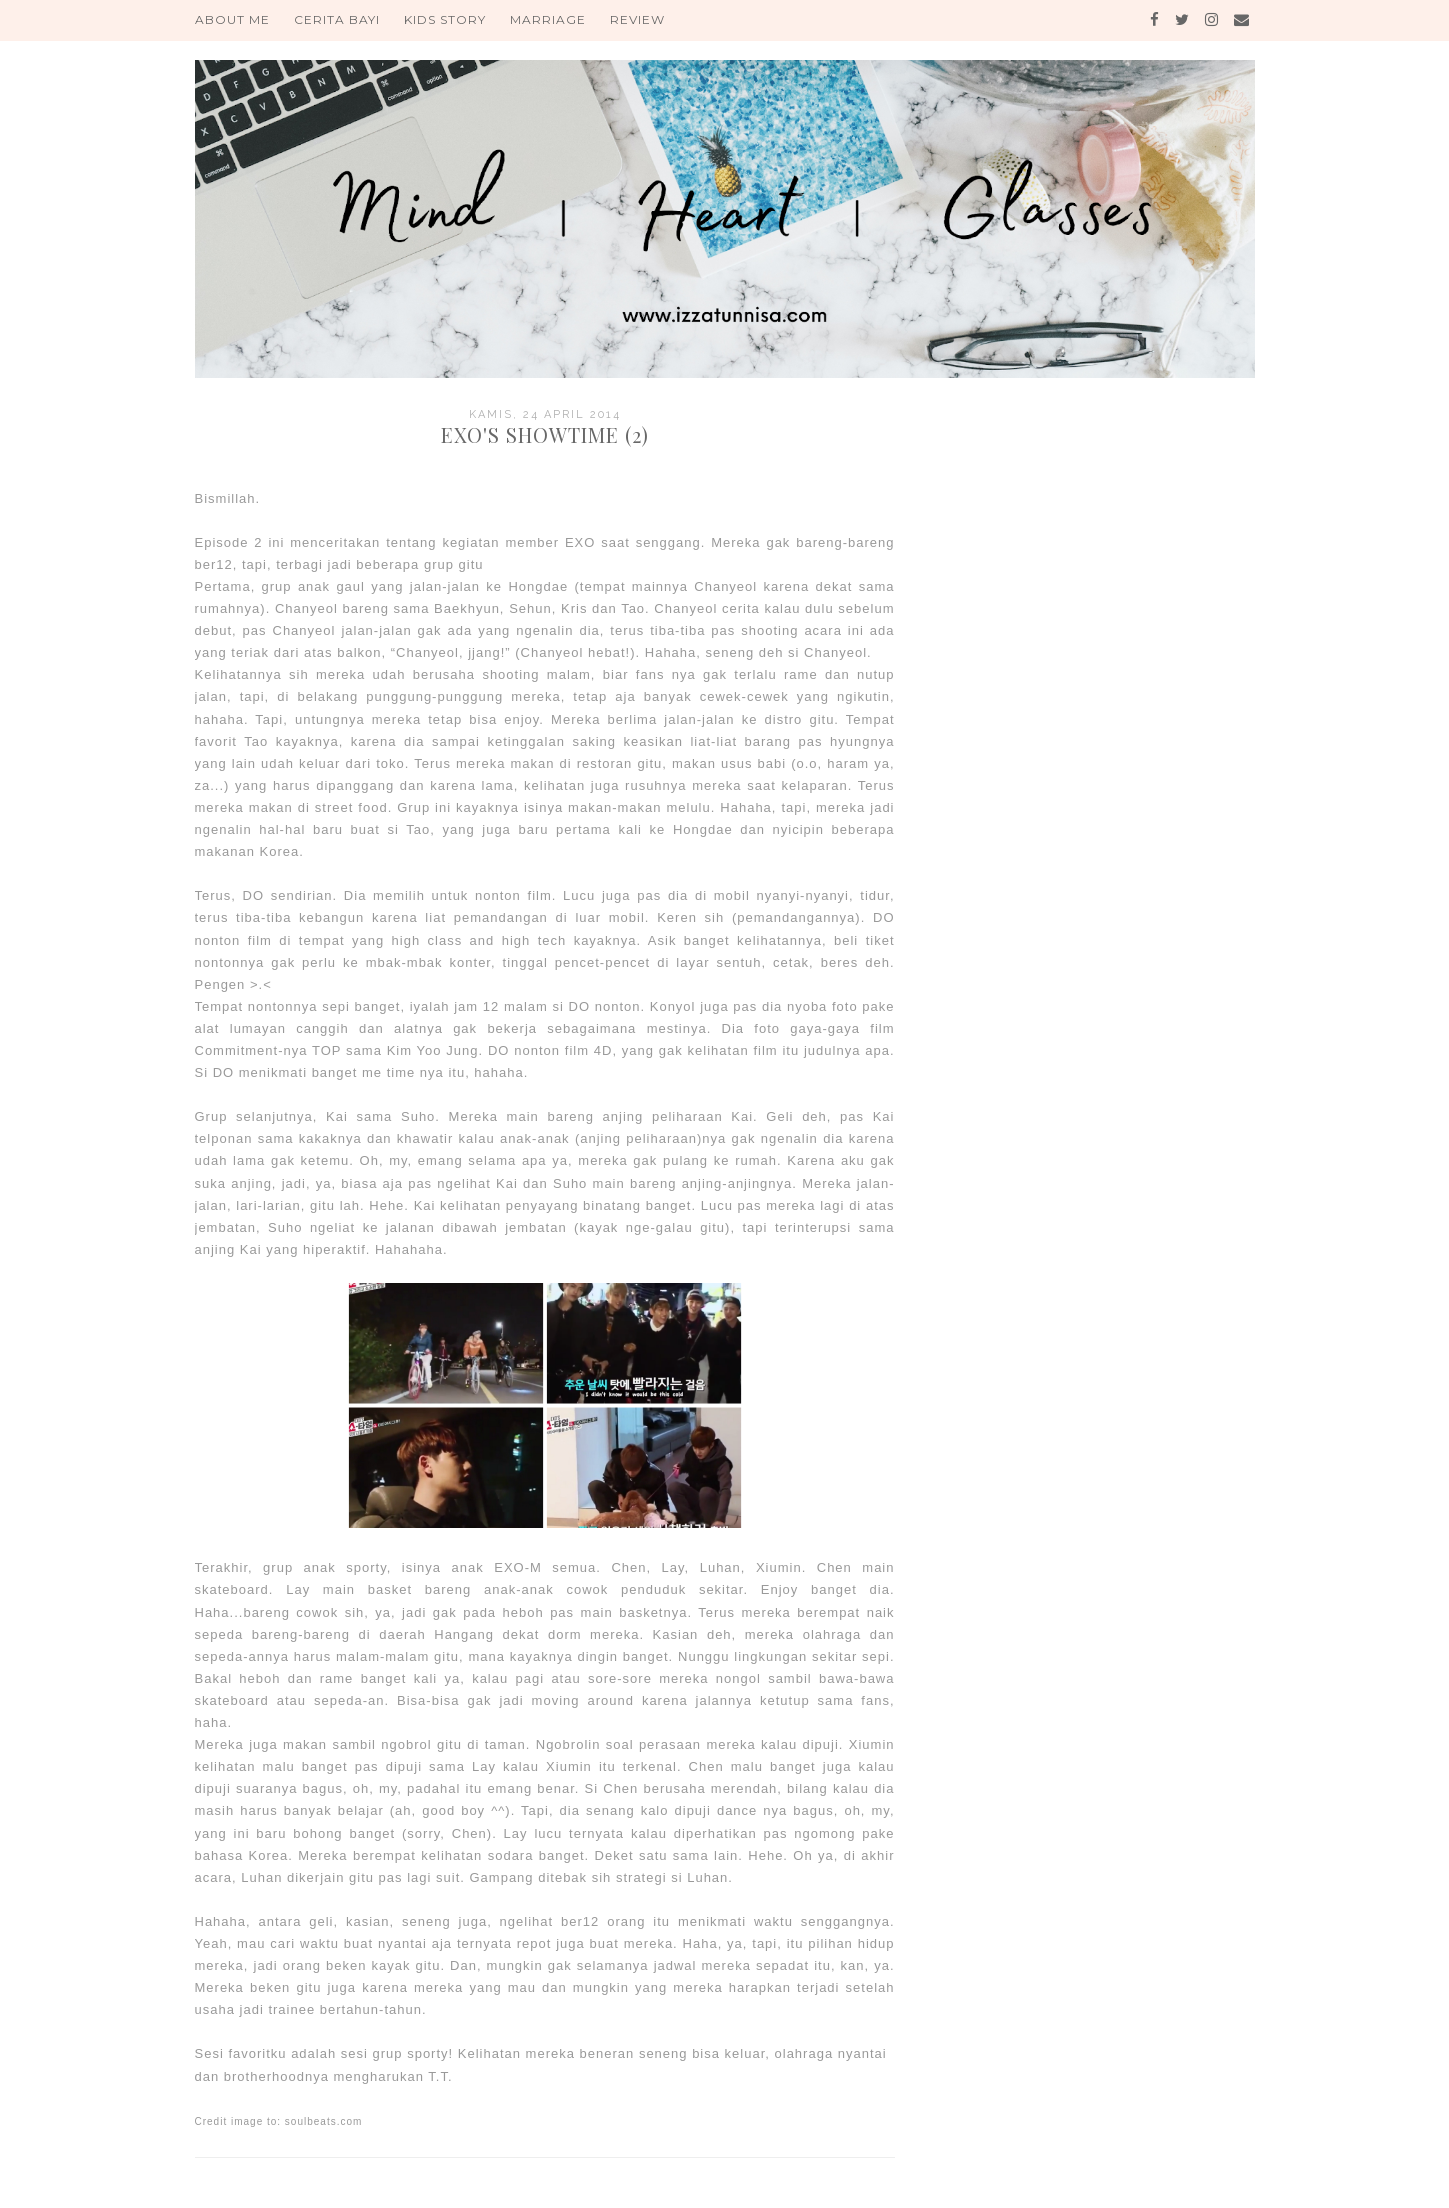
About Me (232, 19)
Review (637, 19)
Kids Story (445, 19)
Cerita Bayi (337, 19)
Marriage (548, 19)
